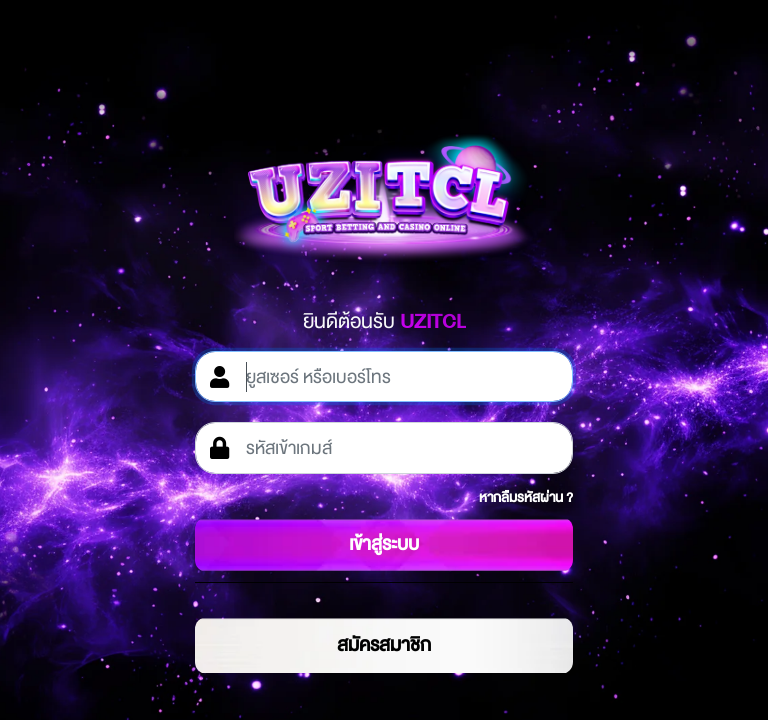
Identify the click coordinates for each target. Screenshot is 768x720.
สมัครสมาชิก (384, 645)
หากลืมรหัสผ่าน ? (526, 497)
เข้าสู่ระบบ (384, 544)
